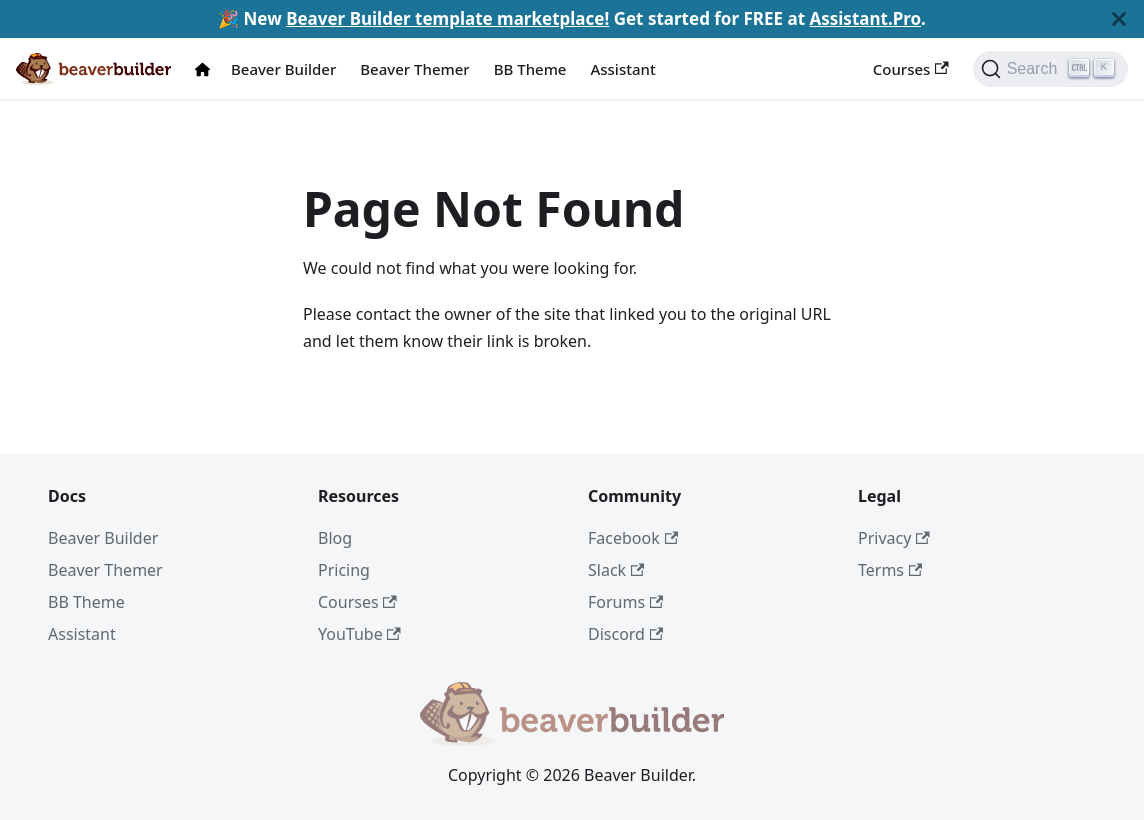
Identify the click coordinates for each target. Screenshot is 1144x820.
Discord (625, 634)
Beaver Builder (283, 69)
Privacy (894, 538)
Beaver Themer (414, 69)
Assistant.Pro (865, 18)
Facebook (633, 538)
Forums (625, 602)
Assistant (622, 69)
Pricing (344, 570)
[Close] (1119, 19)
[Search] (1050, 69)
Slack (616, 570)
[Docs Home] (207, 69)
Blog (335, 538)
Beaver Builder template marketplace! (447, 18)
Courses (911, 69)
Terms (890, 570)
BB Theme (530, 69)
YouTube (359, 634)
